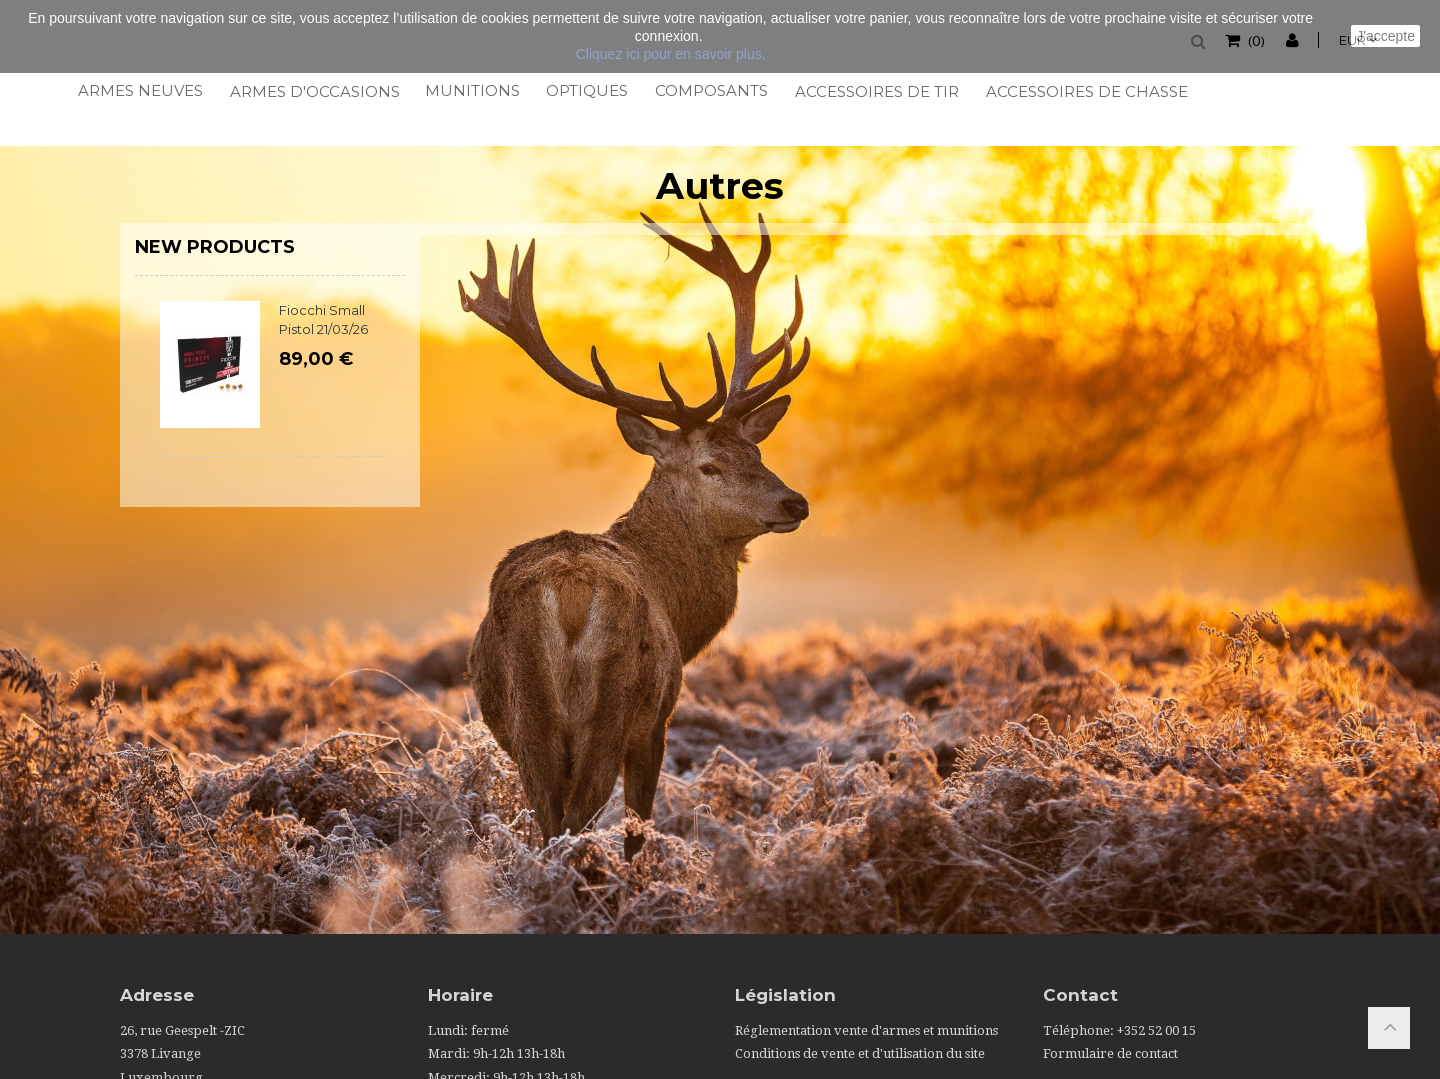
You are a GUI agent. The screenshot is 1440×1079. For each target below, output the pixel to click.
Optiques (586, 90)
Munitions (471, 90)
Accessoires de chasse (1085, 91)
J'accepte (1385, 36)
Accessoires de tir (875, 91)
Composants (710, 90)
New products (215, 247)
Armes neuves (139, 90)
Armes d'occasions (313, 91)
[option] (272, 388)
